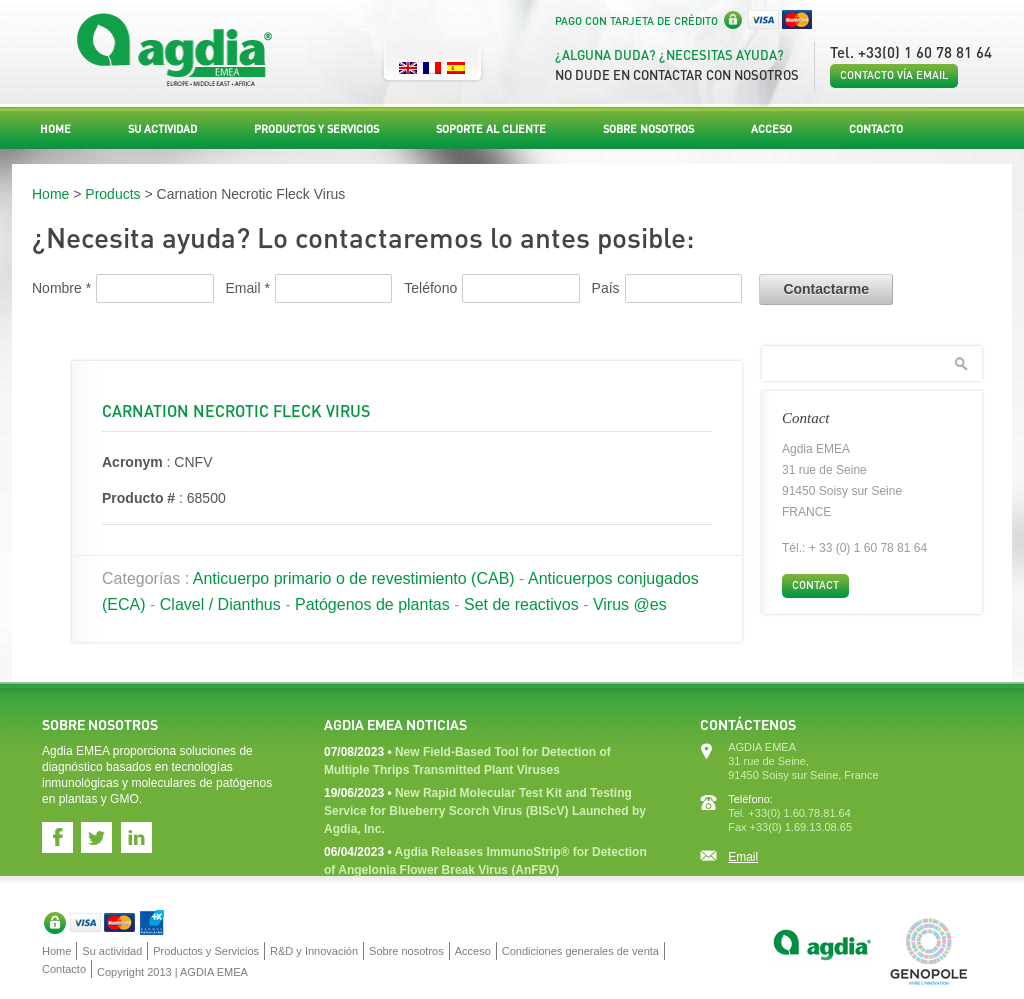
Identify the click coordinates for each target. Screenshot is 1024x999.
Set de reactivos (521, 604)
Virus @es (630, 604)
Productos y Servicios (316, 129)
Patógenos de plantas (372, 604)
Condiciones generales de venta (580, 951)
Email (743, 857)
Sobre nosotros (648, 129)
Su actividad (162, 129)
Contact (815, 585)
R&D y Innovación (314, 951)
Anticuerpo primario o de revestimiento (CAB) (354, 578)
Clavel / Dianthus (220, 604)
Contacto (876, 129)
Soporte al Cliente (491, 129)
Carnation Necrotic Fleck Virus (236, 410)
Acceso (771, 129)
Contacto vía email (894, 75)
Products (112, 194)
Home (55, 129)
